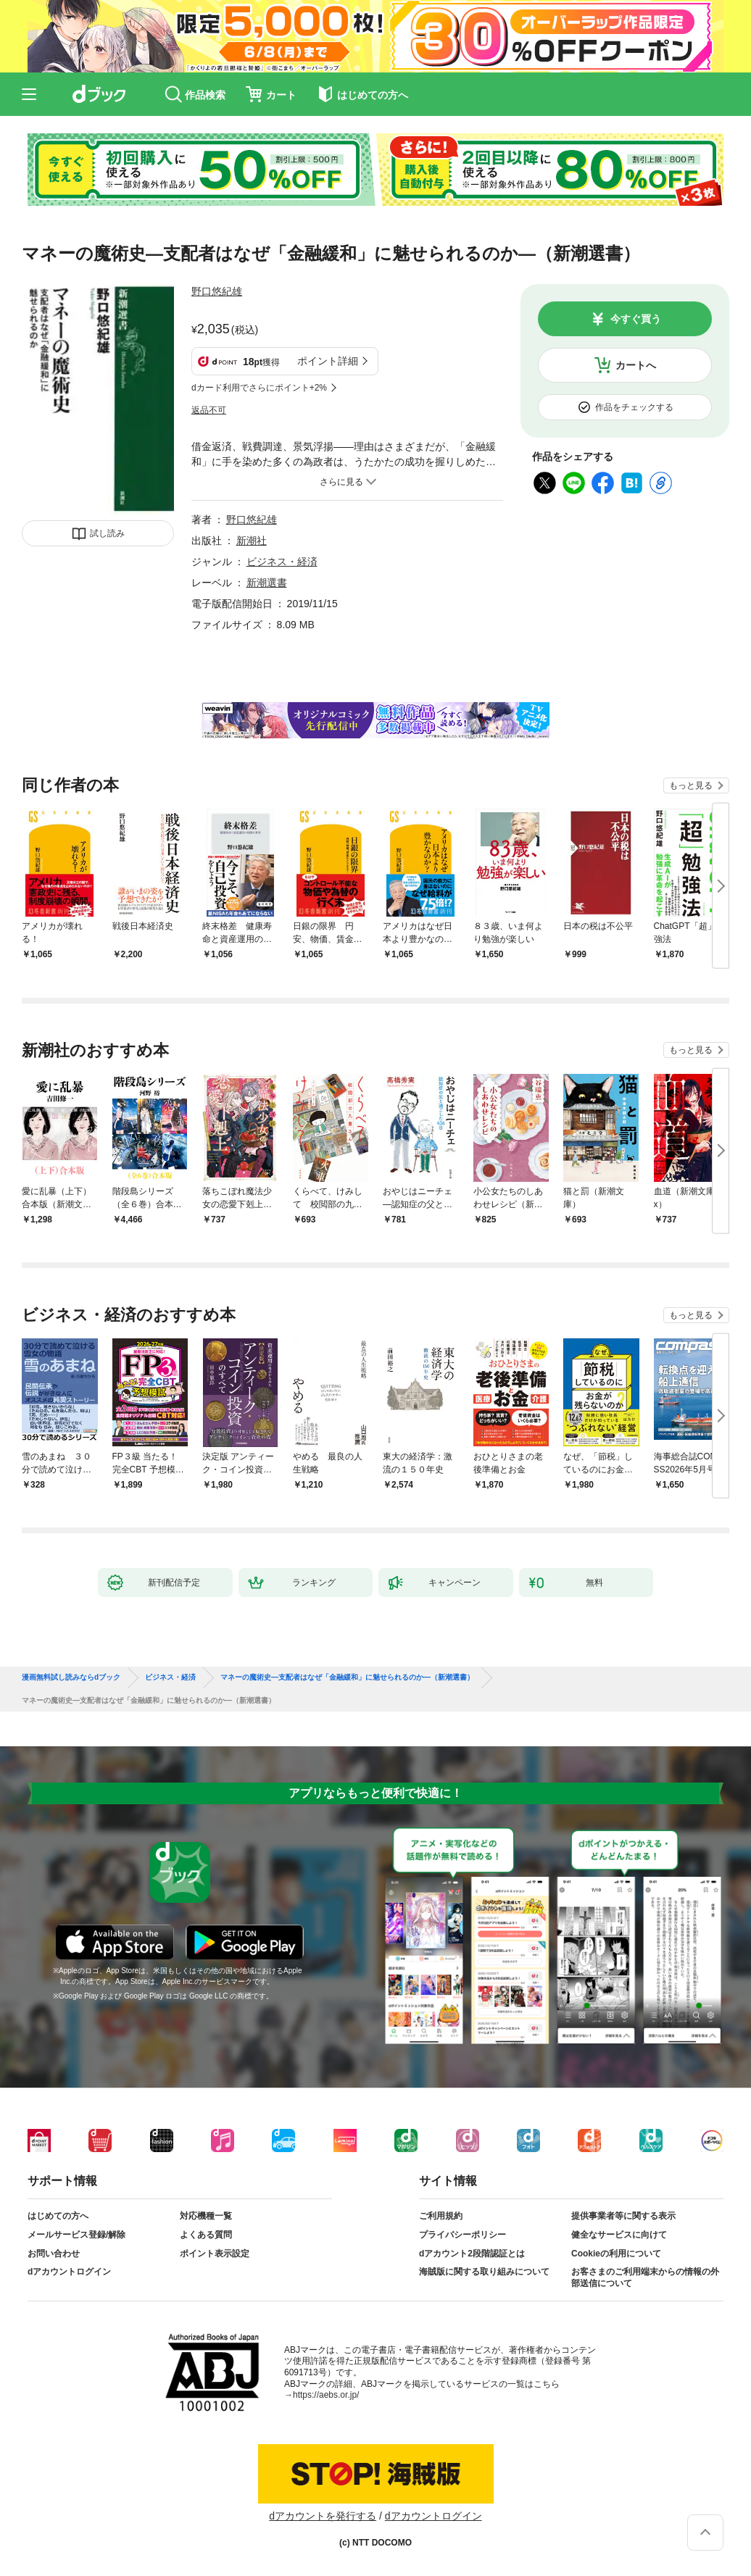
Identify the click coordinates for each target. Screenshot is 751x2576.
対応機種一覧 (206, 2216)
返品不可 (208, 410)
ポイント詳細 (327, 361)
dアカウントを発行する (322, 2516)
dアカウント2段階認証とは (472, 2253)
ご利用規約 (440, 2216)
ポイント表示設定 (214, 2253)
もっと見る (691, 785)
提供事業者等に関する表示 (623, 2216)
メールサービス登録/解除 (76, 2235)
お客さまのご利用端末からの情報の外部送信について (645, 2277)
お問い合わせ (54, 2253)
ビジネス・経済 (282, 561)
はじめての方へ (58, 2216)
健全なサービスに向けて (619, 2235)
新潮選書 (266, 582)
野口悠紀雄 (216, 291)
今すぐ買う (635, 319)
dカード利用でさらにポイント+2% (259, 388)
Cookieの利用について (616, 2253)
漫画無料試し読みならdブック (71, 1677)
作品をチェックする (634, 407)
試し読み (107, 533)
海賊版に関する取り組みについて (484, 2272)
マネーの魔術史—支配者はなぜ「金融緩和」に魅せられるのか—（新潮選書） (347, 1677)
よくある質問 (206, 2235)
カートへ (635, 365)
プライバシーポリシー (462, 2235)
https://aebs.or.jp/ (326, 2395)
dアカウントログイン (69, 2272)
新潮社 (251, 540)
